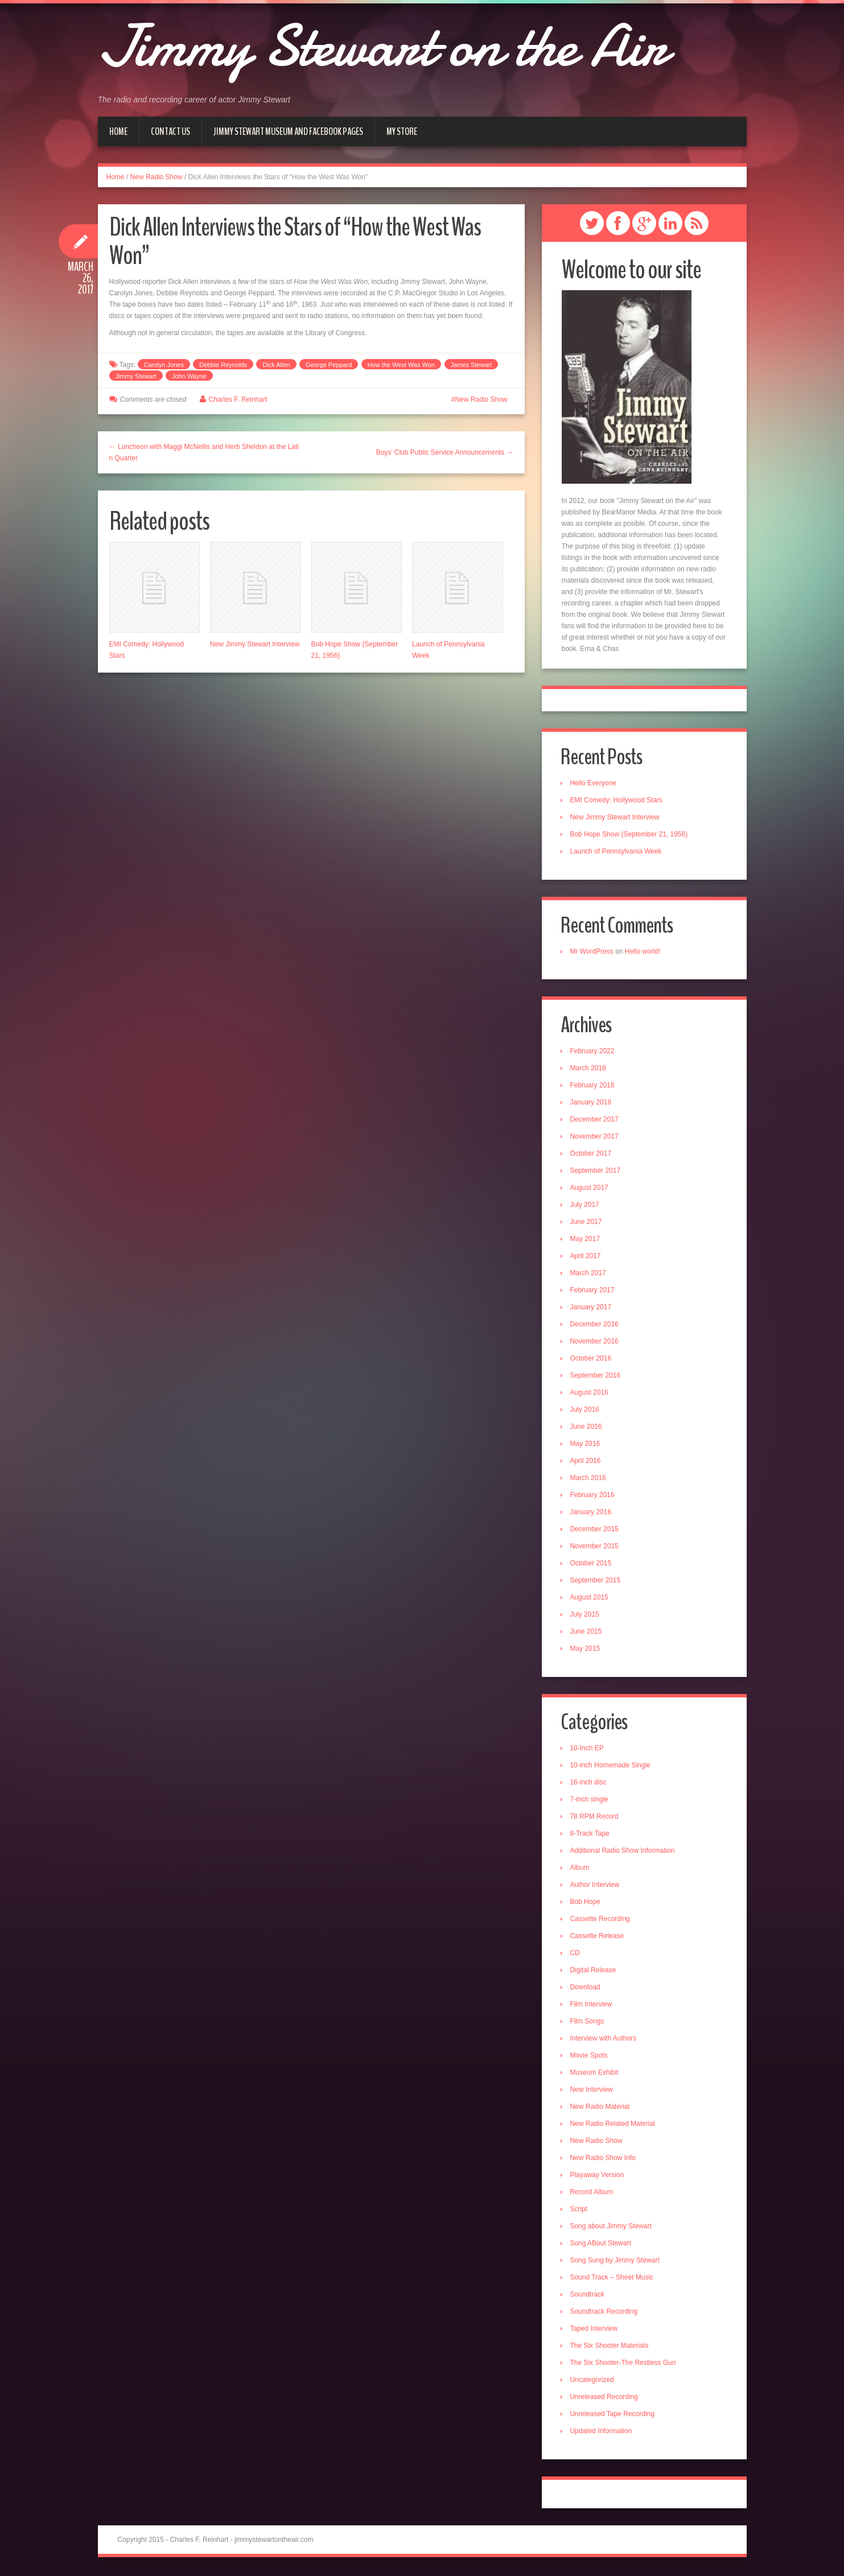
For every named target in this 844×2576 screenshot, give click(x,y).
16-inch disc (589, 1784)
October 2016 (591, 1359)
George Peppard (329, 364)
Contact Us (170, 131)
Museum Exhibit (595, 2074)
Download (586, 1989)
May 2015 (586, 1650)
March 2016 (589, 1479)
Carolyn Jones (164, 364)
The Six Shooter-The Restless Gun (624, 2364)
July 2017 (585, 1206)
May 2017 (586, 1240)
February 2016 (593, 1496)
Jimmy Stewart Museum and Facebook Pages (288, 131)
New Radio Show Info (603, 2159)
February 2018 (593, 1086)
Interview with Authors (604, 2040)
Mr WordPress (592, 952)
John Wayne (189, 376)
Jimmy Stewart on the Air (394, 45)
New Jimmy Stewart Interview (254, 644)
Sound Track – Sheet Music (612, 2279)
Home (118, 131)
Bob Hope (586, 1903)
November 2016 (595, 1342)
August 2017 (590, 1189)
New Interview (592, 2091)
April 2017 (586, 1257)
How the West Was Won (401, 364)
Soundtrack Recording (605, 2313)
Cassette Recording (601, 1920)
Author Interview (595, 1886)
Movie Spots (589, 2057)
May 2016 (586, 1445)
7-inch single (590, 1801)
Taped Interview (595, 2330)
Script (579, 2211)
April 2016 (586, 1462)
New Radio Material (601, 2108)
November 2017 (595, 1137)
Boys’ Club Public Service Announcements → (444, 452)
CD (575, 1955)
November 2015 (595, 1547)
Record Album (592, 2194)
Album (580, 1869)
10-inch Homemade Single (611, 1767)
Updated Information (602, 2433)
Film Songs (588, 2023)
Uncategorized (593, 2381)
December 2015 (595, 1530)
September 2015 (596, 1581)
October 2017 (591, 1155)
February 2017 (593, 1291)
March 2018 (589, 1069)
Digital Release (594, 1972)
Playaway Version (598, 2177)
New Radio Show (156, 177)
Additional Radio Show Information (623, 1852)
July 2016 (585, 1411)
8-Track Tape (590, 1835)
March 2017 (589, 1274)
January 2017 (591, 1308)
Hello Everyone (594, 784)
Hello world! (643, 952)
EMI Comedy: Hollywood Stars (617, 801)
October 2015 (591, 1564)
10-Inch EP (587, 1750)
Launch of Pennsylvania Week (616, 852)
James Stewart (471, 364)
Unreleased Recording (605, 2398)
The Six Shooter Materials (610, 2347)
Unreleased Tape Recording (613, 2416)
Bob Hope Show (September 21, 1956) (630, 835)
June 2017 (587, 1223)
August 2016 (590, 1394)
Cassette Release (598, 1938)
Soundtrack (588, 2296)
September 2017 (596, 1172)
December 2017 (595, 1120)
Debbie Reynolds (223, 364)
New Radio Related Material (613, 2125)
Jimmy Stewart (136, 376)
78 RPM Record (595, 1818)
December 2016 (595, 1325)
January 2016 (591, 1513)
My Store (401, 131)
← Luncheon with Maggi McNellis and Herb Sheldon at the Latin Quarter (204, 452)
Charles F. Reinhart (238, 399)
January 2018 (591, 1103)
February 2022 (593, 1052)
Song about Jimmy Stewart (611, 2228)
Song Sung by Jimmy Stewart (615, 2262)
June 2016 (587, 1428)
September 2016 (596, 1376)
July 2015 (585, 1615)
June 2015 (587, 1633)
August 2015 (590, 1598)
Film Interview (592, 2006)
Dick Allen (276, 364)
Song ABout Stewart (601, 2245)
